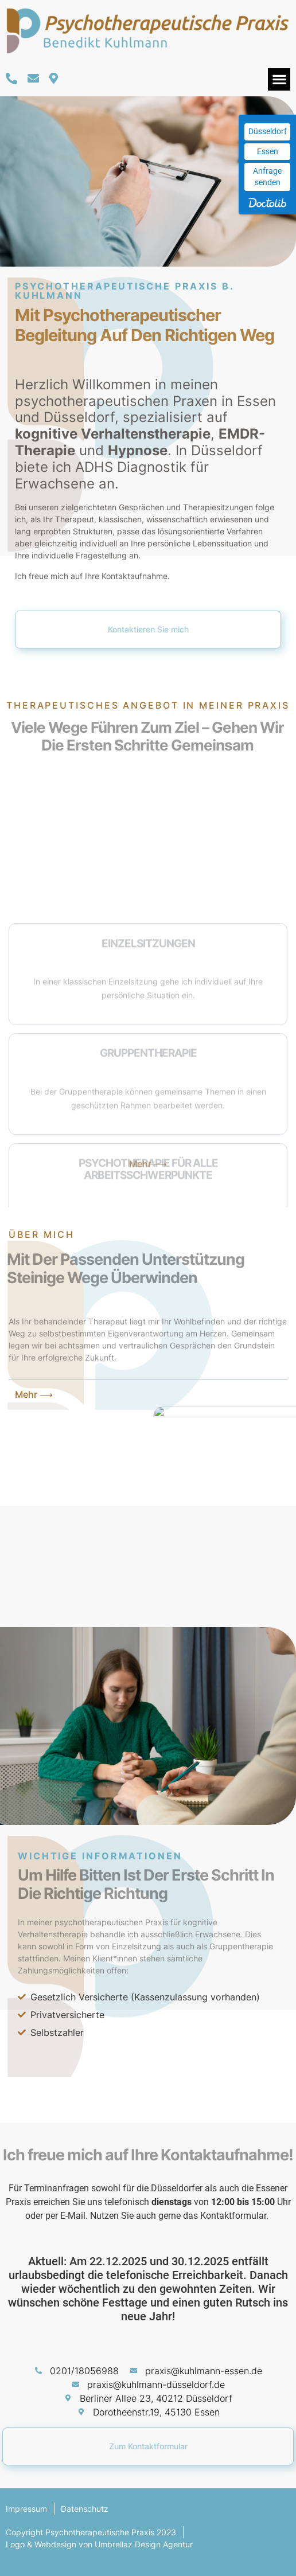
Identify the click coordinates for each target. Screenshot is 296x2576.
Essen (267, 151)
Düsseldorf (267, 131)
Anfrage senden (267, 176)
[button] (279, 79)
